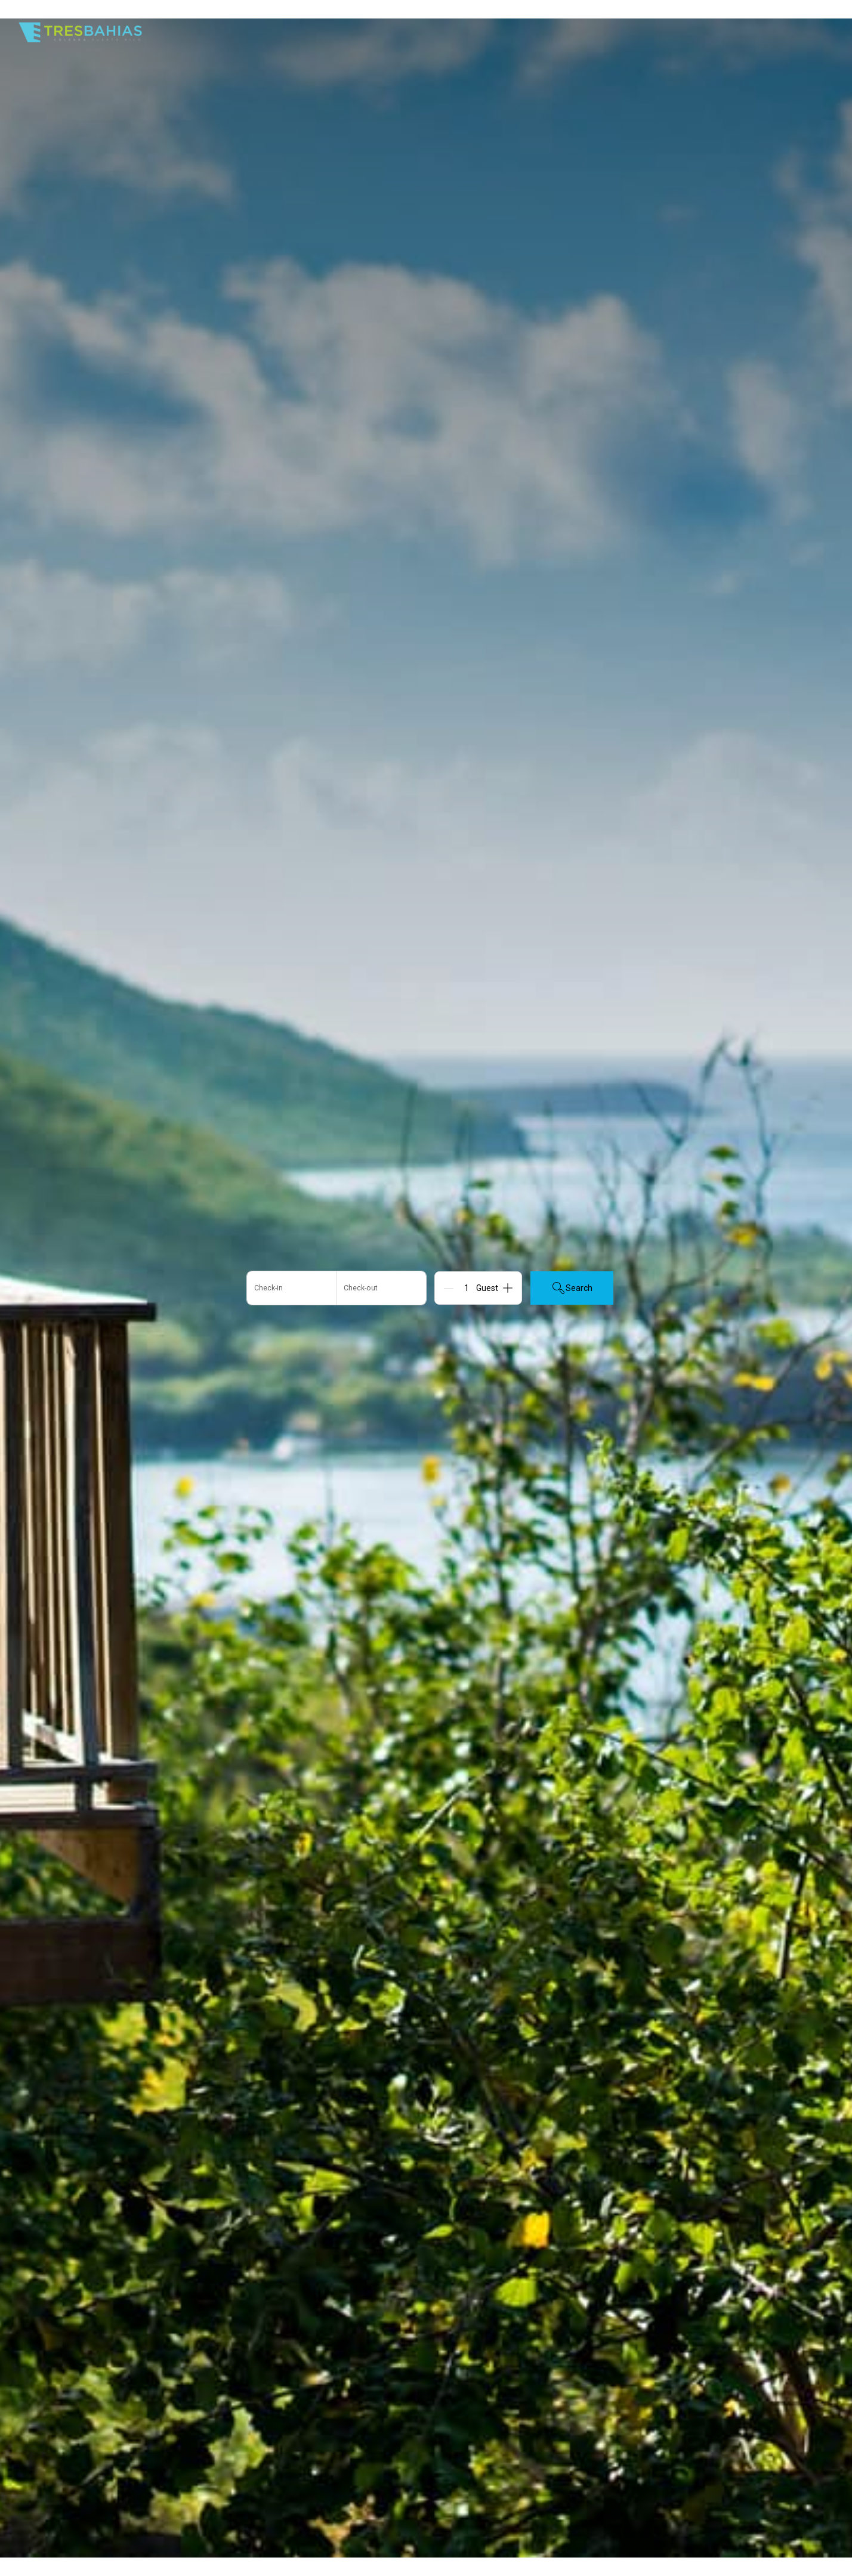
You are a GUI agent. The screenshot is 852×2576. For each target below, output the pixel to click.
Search (571, 1288)
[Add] (508, 1288)
